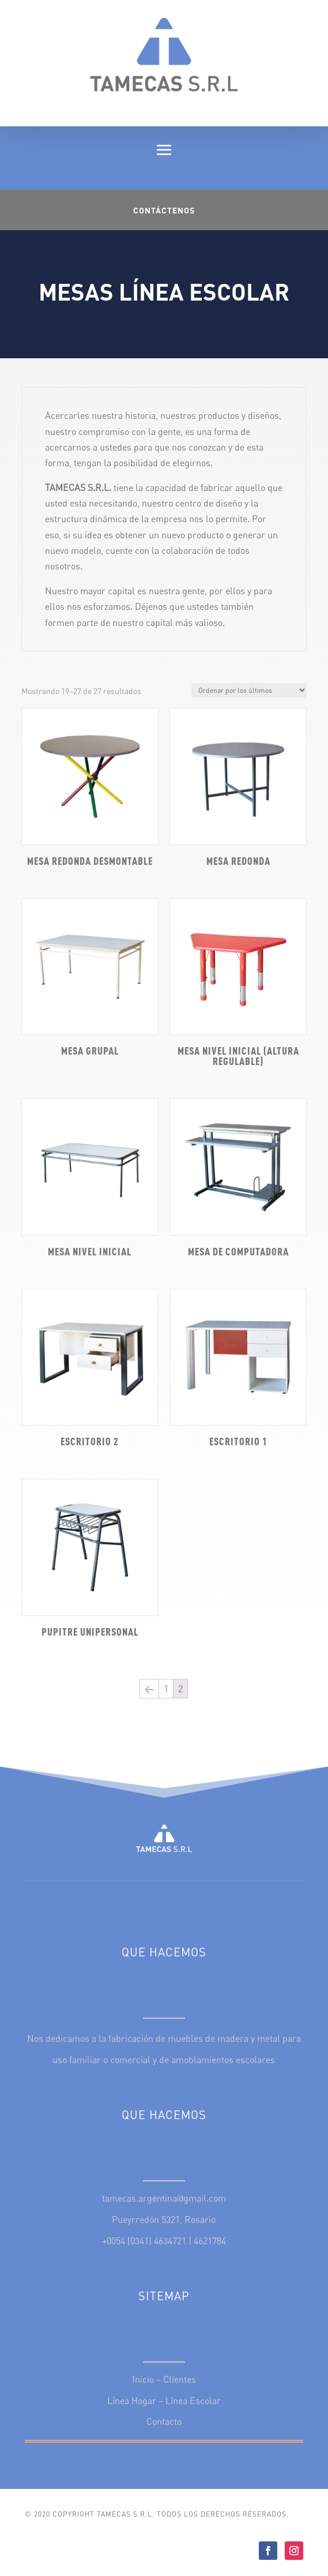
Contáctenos (164, 210)
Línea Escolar (193, 2400)
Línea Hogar (131, 2400)
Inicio (143, 2379)
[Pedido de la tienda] (249, 690)
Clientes (179, 2379)
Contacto (164, 2421)
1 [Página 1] (166, 1688)
